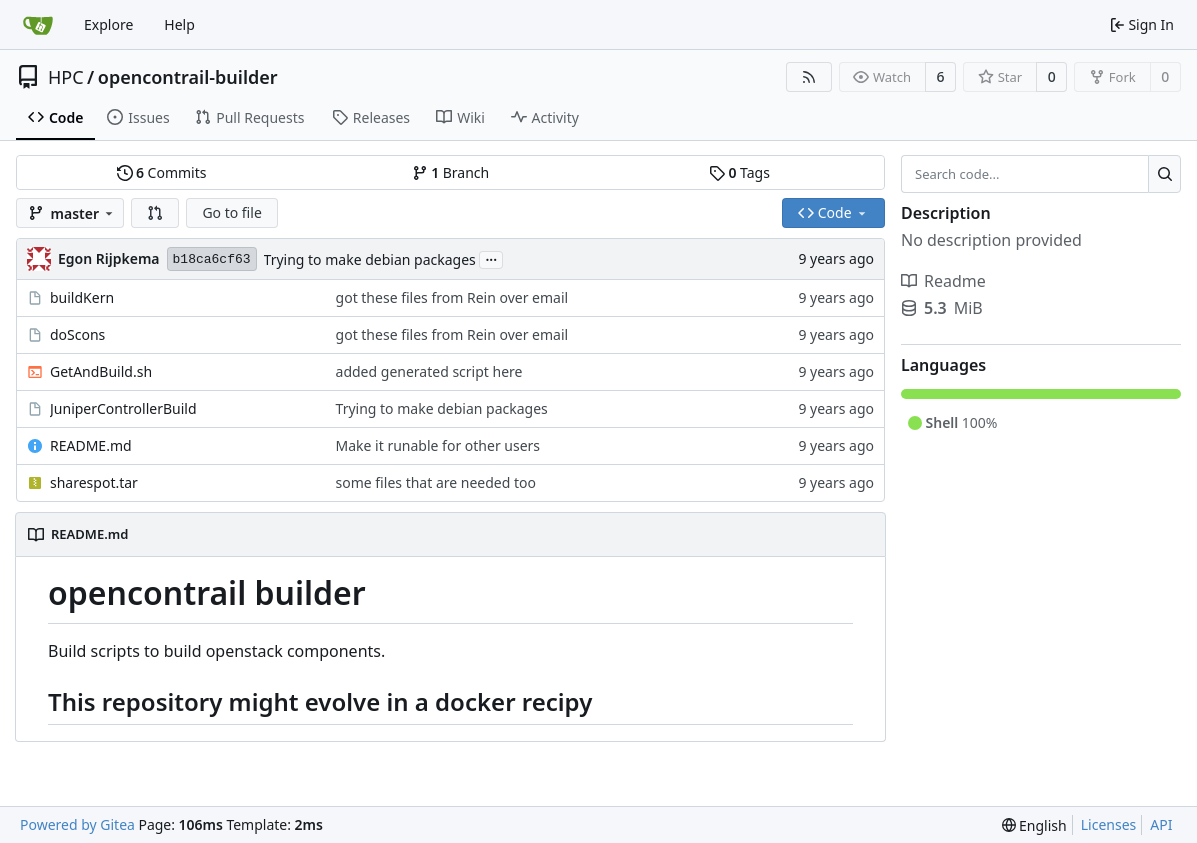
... (491, 258)
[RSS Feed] (809, 77)
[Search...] (1164, 174)
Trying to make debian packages (370, 259)
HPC (66, 77)
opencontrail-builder (188, 77)
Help (179, 24)
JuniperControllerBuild (123, 408)
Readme (943, 281)
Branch (451, 172)
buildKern (82, 297)
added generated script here (429, 371)
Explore (108, 24)
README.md (91, 445)
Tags (739, 172)
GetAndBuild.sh (101, 371)
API (1161, 824)
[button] (155, 213)
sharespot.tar (94, 482)
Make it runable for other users (438, 445)
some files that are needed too (436, 482)
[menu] (1034, 825)
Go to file (231, 212)
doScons (77, 334)
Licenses (1109, 824)
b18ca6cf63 (212, 259)
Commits (162, 172)
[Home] (38, 25)
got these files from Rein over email (452, 297)
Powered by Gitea (77, 824)
